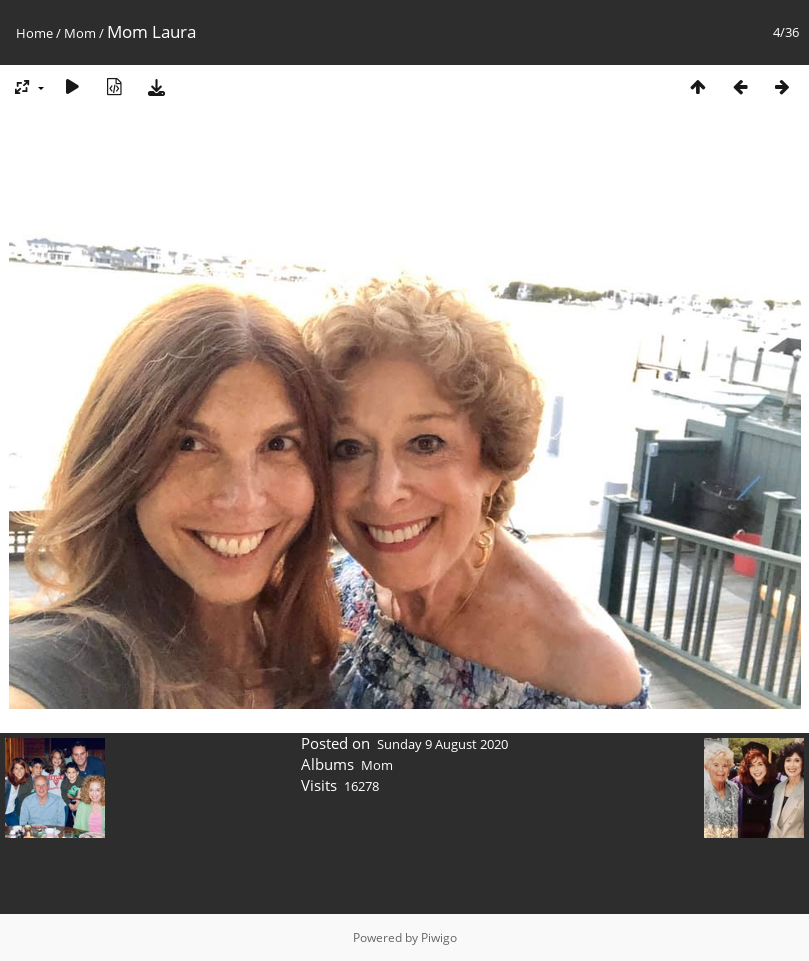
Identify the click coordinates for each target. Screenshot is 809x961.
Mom (80, 33)
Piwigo (439, 937)
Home (34, 33)
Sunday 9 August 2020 (442, 744)
